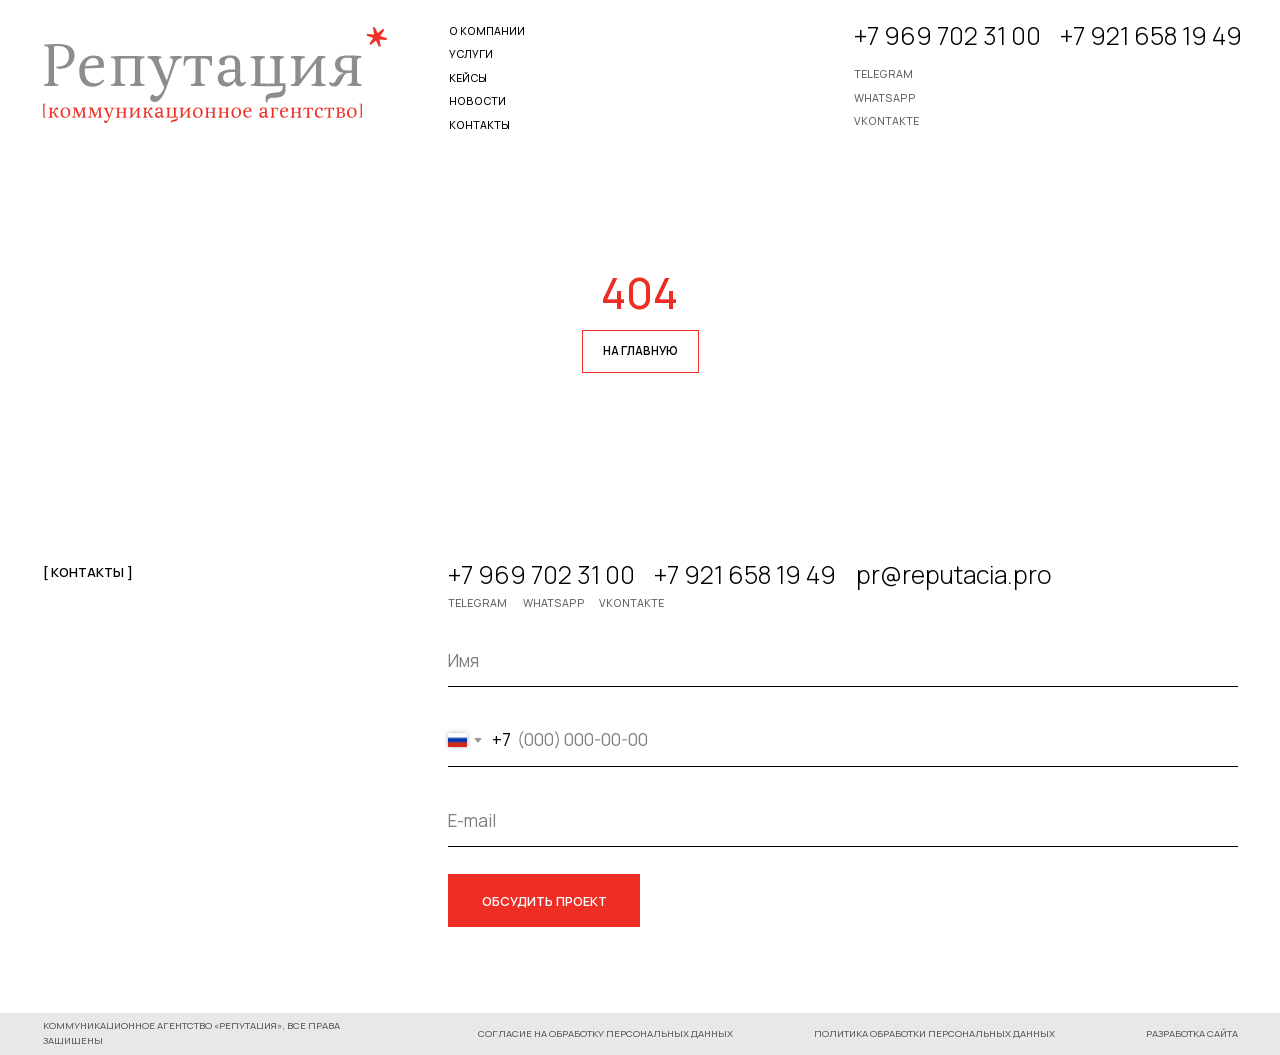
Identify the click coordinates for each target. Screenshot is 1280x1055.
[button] (933, 1034)
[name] (843, 660)
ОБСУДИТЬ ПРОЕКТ (544, 901)
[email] (843, 820)
